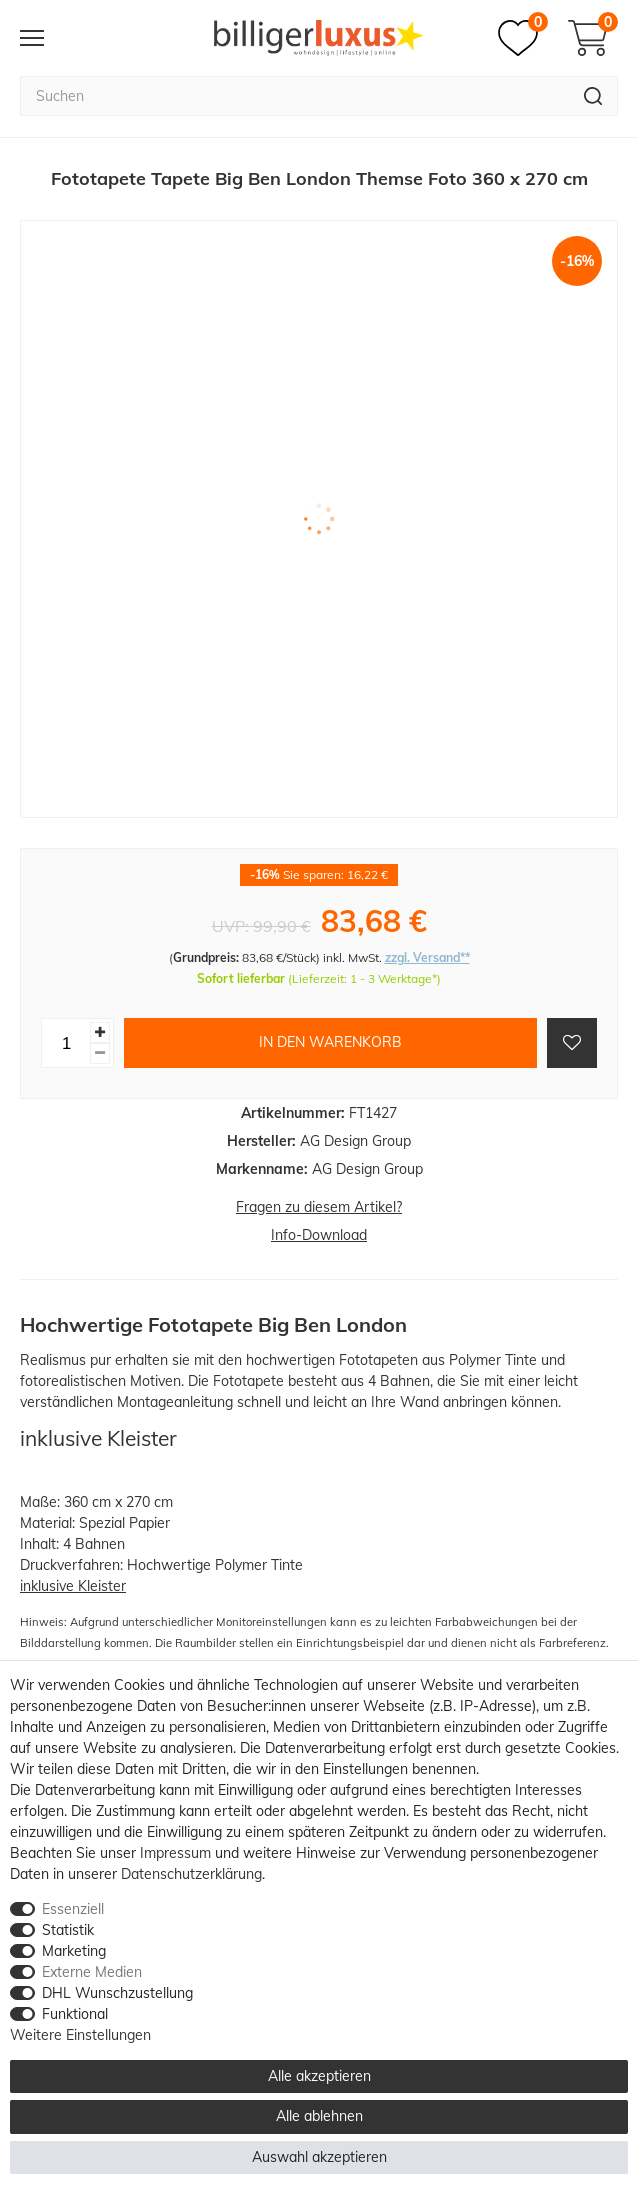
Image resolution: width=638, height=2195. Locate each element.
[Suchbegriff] (294, 96)
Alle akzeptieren (319, 2076)
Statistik (68, 1930)
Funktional (75, 2014)
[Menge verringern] (100, 1053)
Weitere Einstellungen (80, 2035)
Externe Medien (92, 1972)
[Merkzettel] (523, 38)
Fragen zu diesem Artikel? (319, 1207)
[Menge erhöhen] (100, 1032)
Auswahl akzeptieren (319, 2157)
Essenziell (73, 1909)
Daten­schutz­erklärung (191, 1874)
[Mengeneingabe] (66, 1043)
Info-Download (319, 1235)
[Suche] (593, 96)
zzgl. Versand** (427, 957)
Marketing (74, 1951)
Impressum (175, 1853)
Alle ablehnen (319, 2116)
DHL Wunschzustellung (117, 1993)
